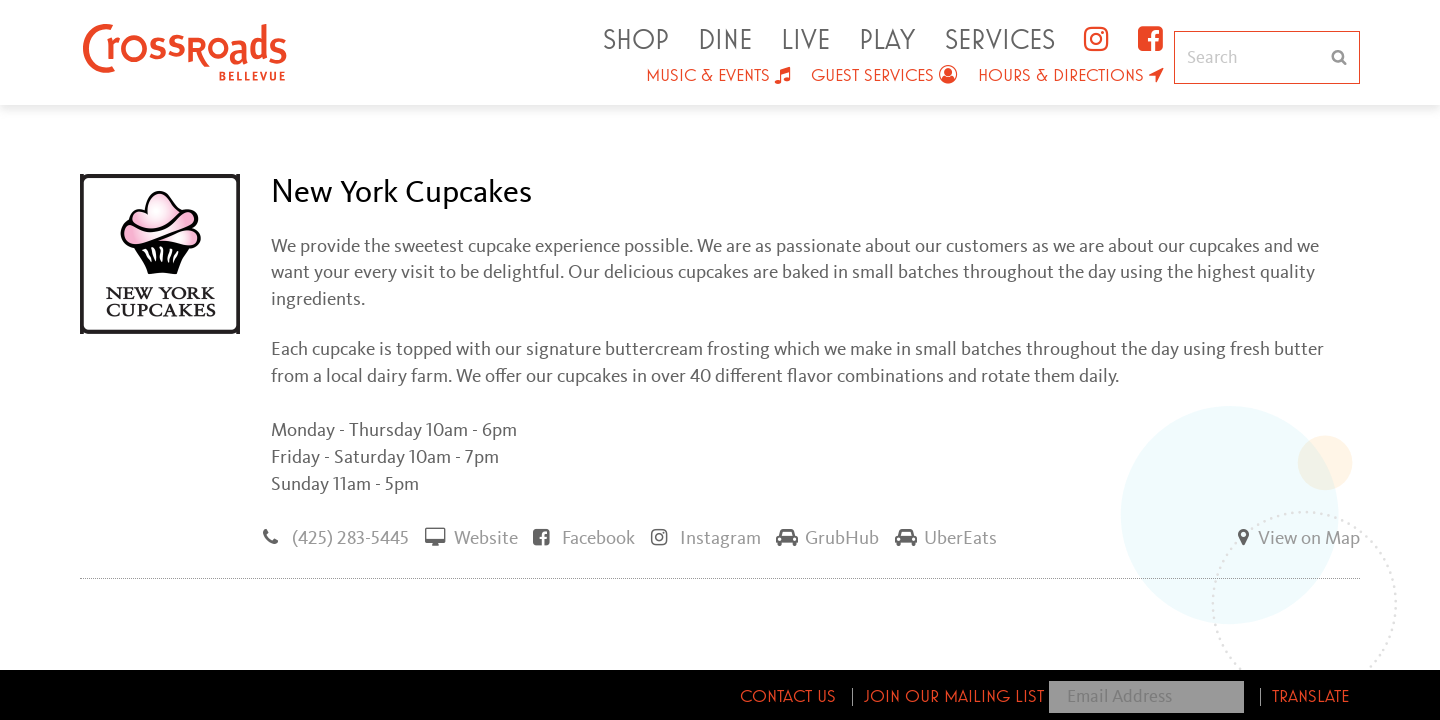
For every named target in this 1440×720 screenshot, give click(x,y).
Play (887, 41)
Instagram (706, 537)
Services (1000, 41)
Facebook (584, 537)
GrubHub (827, 537)
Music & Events (708, 76)
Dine (725, 41)
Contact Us (788, 697)
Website (471, 537)
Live (805, 41)
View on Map (1294, 537)
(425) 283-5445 (336, 537)
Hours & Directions (1061, 76)
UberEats (946, 537)
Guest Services (872, 76)
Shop (636, 41)
